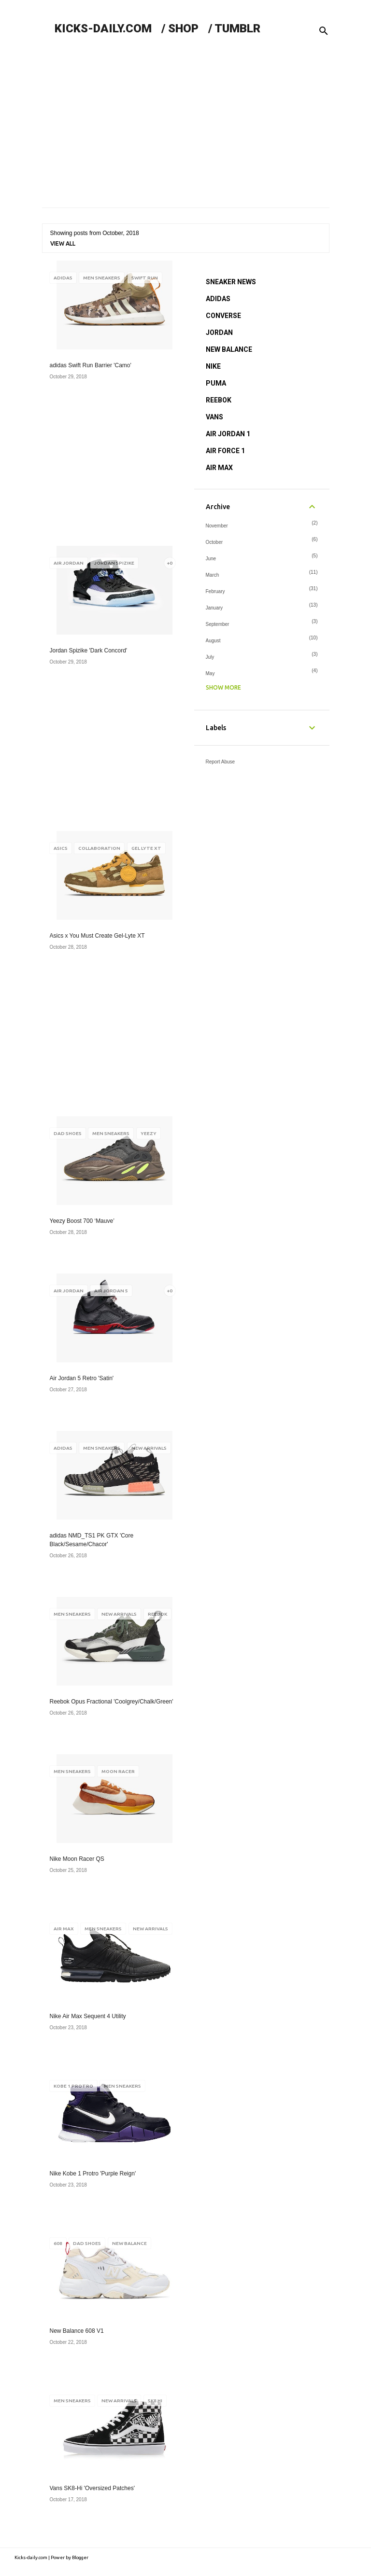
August (213, 640)
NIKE (213, 366)
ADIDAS (218, 299)
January (214, 607)
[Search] (323, 30)
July (210, 657)
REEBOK (218, 400)
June (211, 558)
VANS (214, 417)
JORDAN (219, 332)
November (217, 525)
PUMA (216, 383)
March (212, 575)
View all (62, 243)
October (214, 542)
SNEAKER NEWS (231, 282)
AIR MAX (219, 467)
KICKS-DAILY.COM (103, 28)
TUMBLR (237, 28)
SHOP (183, 28)
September (217, 624)
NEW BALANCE (229, 349)
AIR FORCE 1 (225, 451)
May (210, 673)
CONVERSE (223, 315)
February (215, 591)
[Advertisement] (185, 125)
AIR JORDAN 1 (228, 434)
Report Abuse (220, 761)
